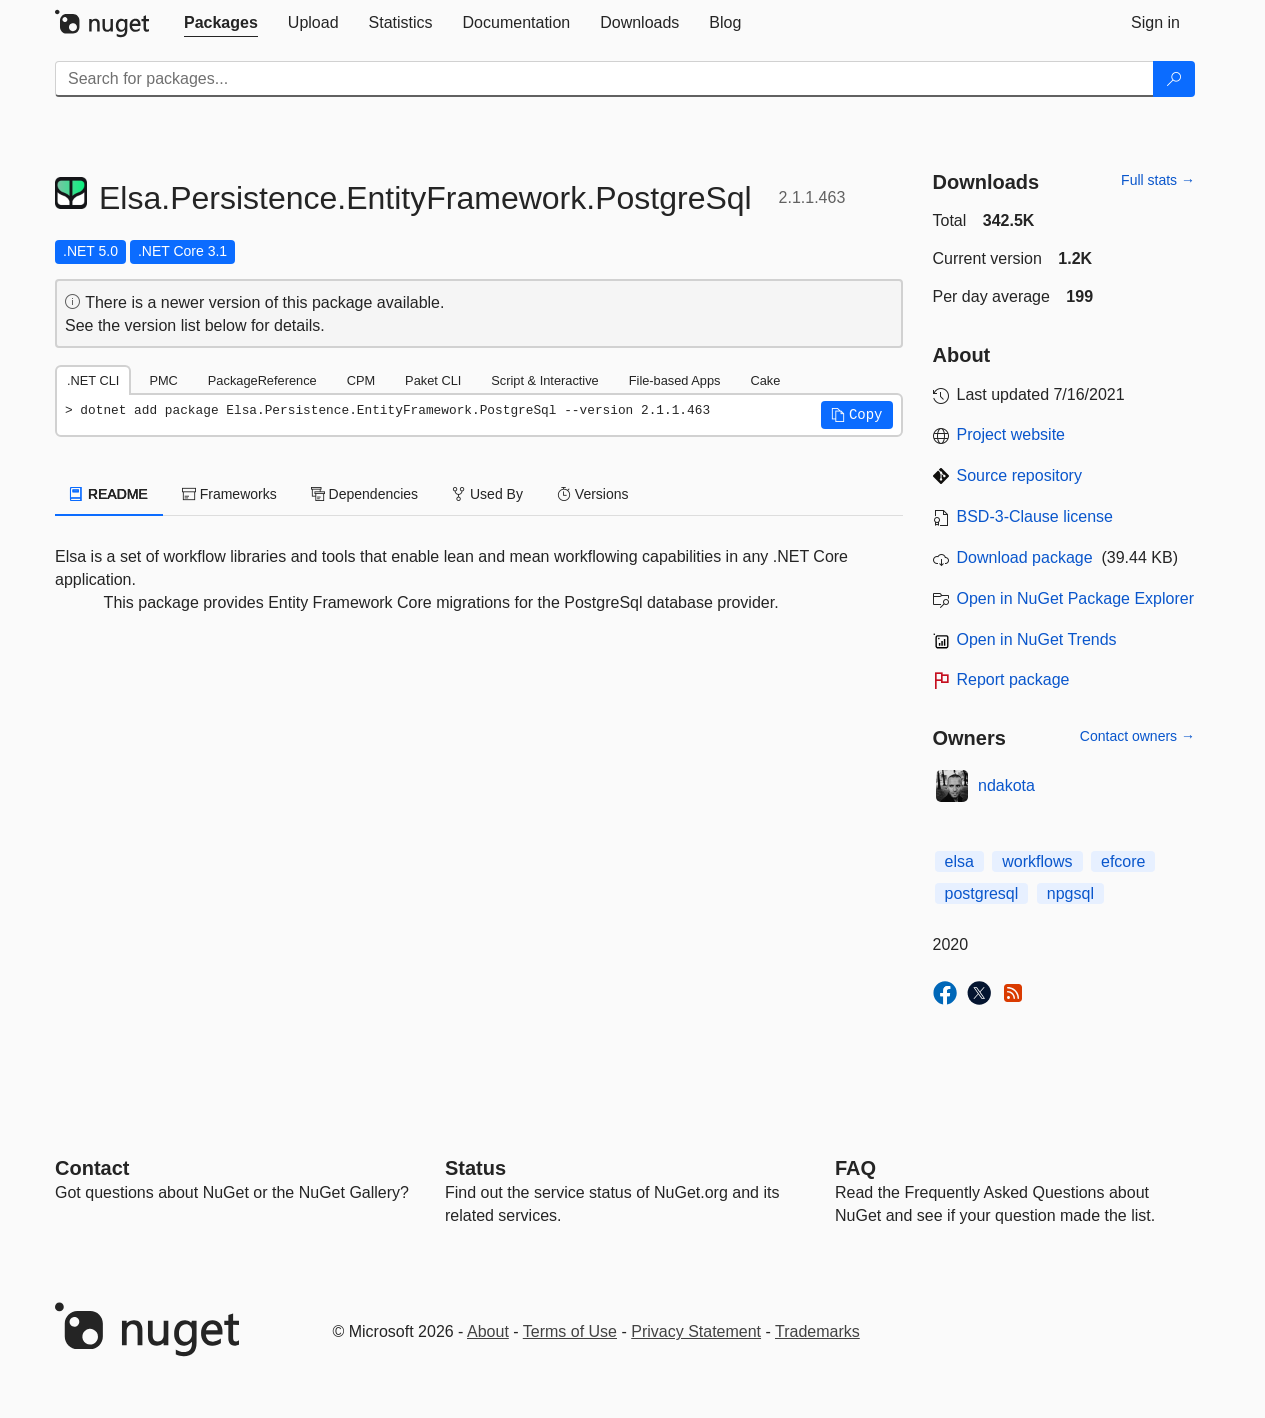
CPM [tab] (361, 380)
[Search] (1174, 79)
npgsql (1070, 893)
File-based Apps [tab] (675, 380)
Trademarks (817, 1331)
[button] (857, 415)
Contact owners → (1137, 736)
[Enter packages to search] (604, 79)
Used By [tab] (487, 494)
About (488, 1331)
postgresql (982, 893)
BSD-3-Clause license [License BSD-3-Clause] (1035, 516)
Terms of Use (570, 1331)
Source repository (1019, 475)
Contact (92, 1168)
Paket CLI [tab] (433, 380)
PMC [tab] (163, 380)
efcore (1123, 861)
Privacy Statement (696, 1331)
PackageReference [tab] (262, 380)
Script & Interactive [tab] (544, 380)
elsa (959, 861)
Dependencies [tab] (364, 494)
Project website (1011, 434)
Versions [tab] (593, 494)
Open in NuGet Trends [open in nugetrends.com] (1037, 639)
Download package (1025, 557)
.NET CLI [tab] (93, 380)
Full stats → (1158, 180)
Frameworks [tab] (229, 494)
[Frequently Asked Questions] (855, 1168)
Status (475, 1168)
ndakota (1006, 785)
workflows (1037, 861)
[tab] (221, 23)
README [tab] (109, 494)
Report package (1013, 679)
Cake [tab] (765, 380)
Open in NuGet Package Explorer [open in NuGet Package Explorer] (1075, 598)
